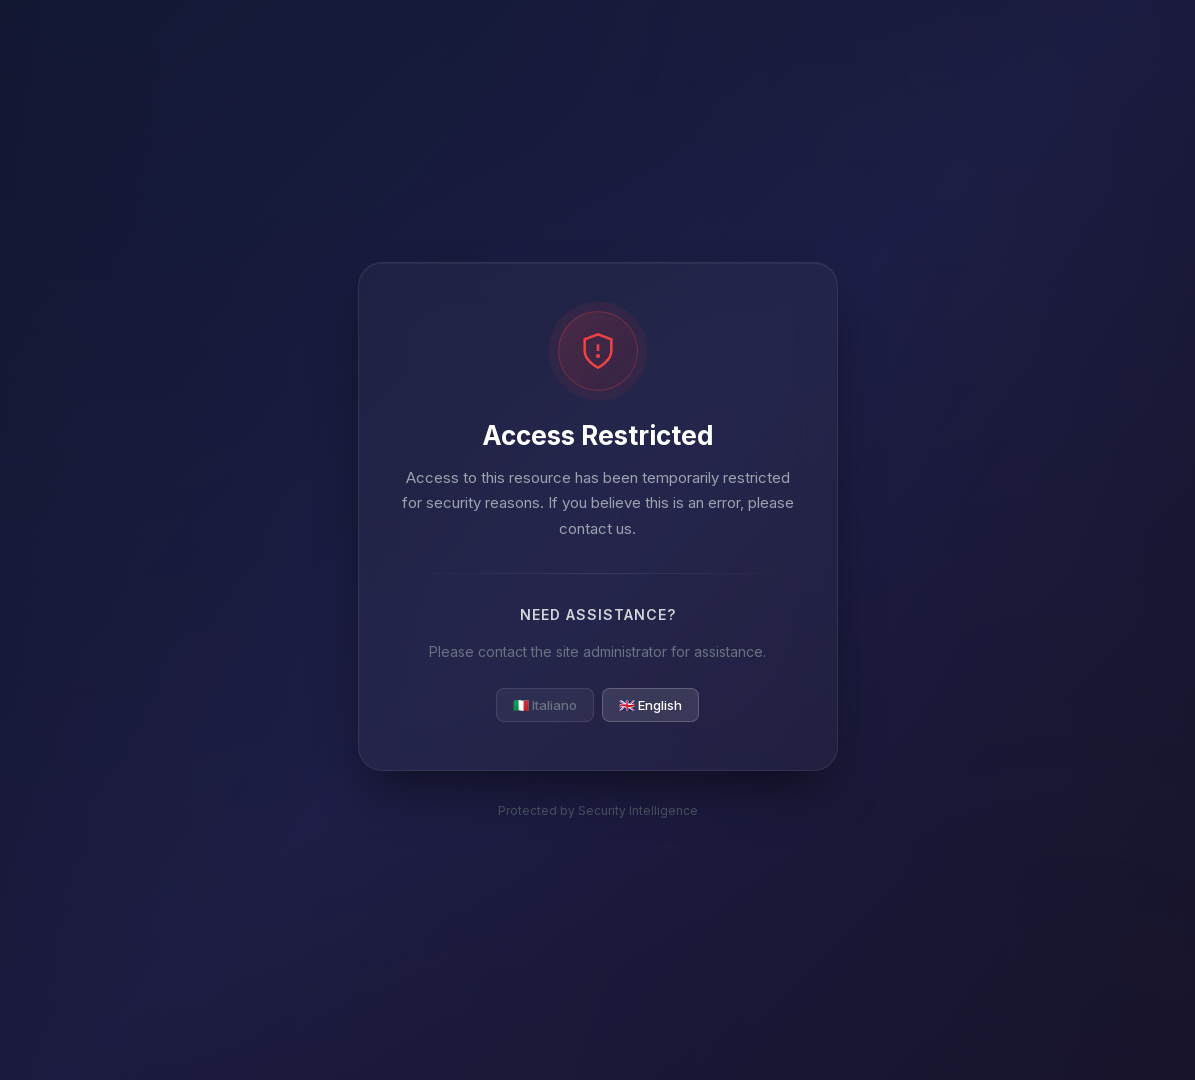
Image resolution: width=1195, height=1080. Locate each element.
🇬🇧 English (650, 705)
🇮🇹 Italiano (545, 705)
